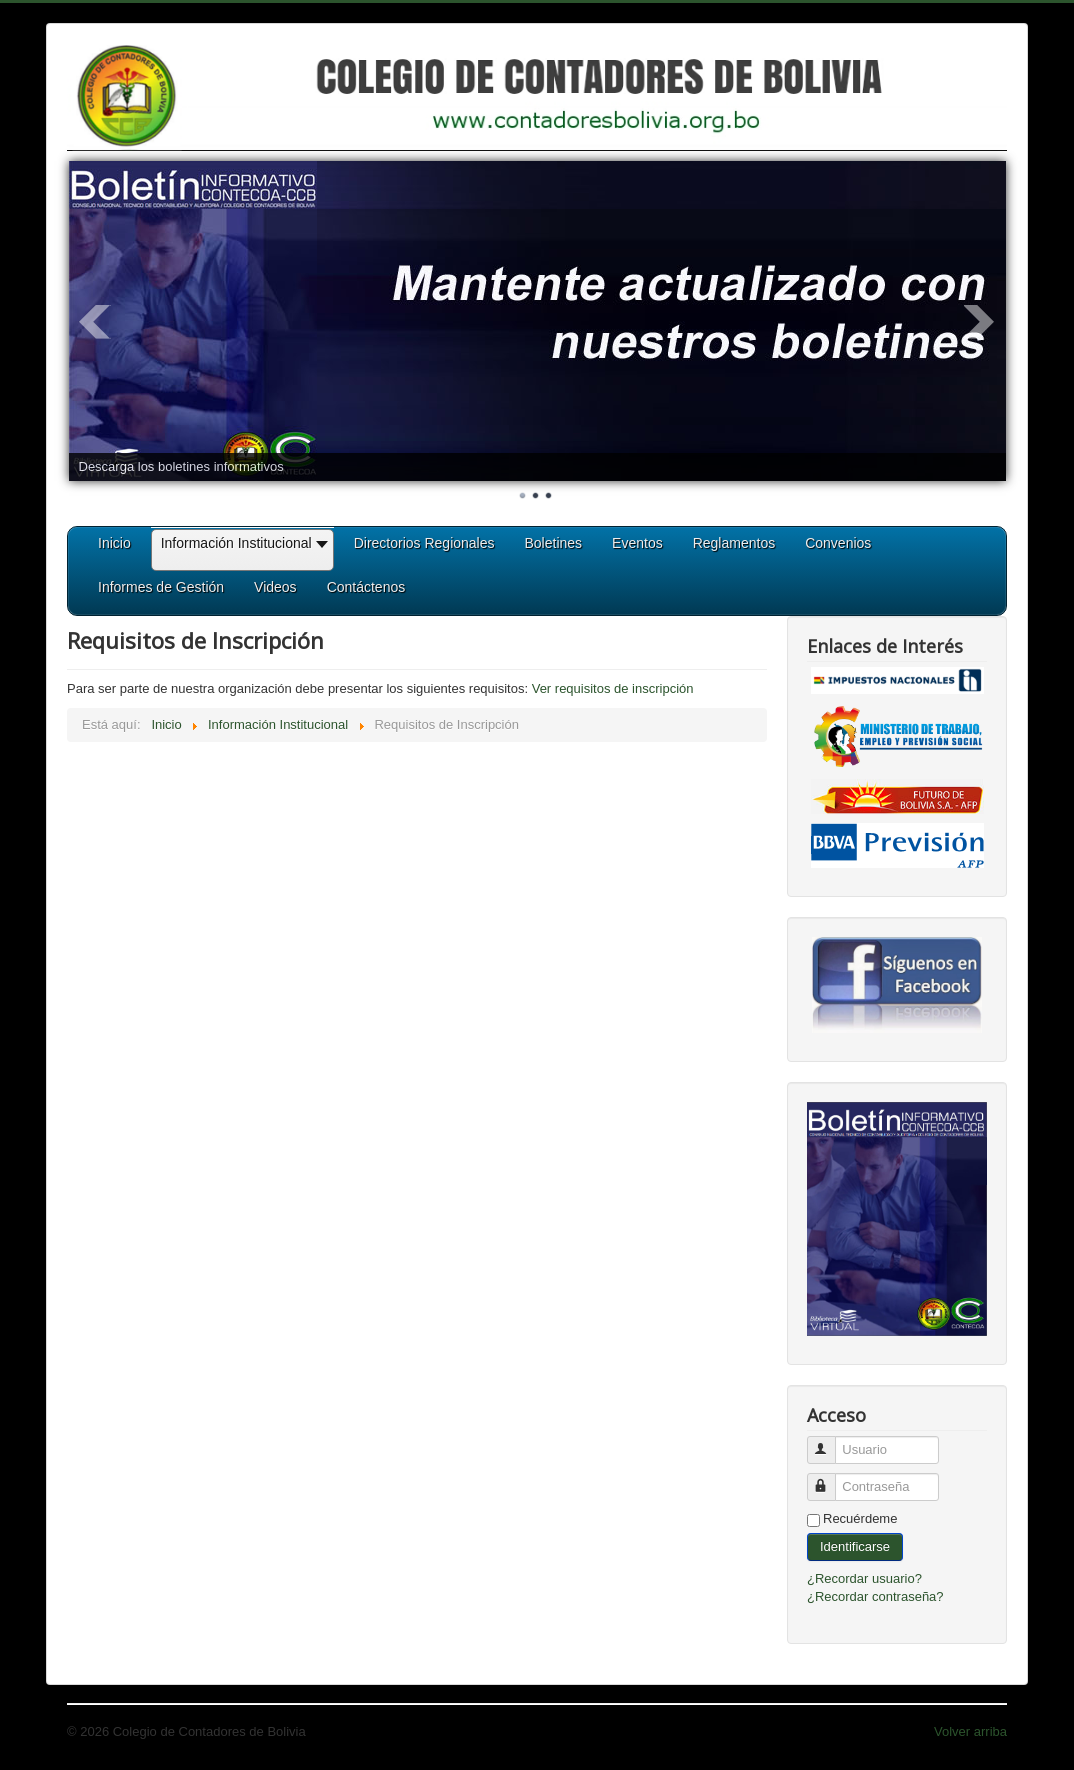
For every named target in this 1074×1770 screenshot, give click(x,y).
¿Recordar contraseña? (875, 1596)
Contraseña (830, 1478)
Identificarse (855, 1546)
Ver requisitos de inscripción (613, 688)
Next (980, 322)
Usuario (830, 1441)
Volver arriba (970, 1731)
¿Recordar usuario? (864, 1578)
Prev (95, 322)
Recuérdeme (860, 1518)
